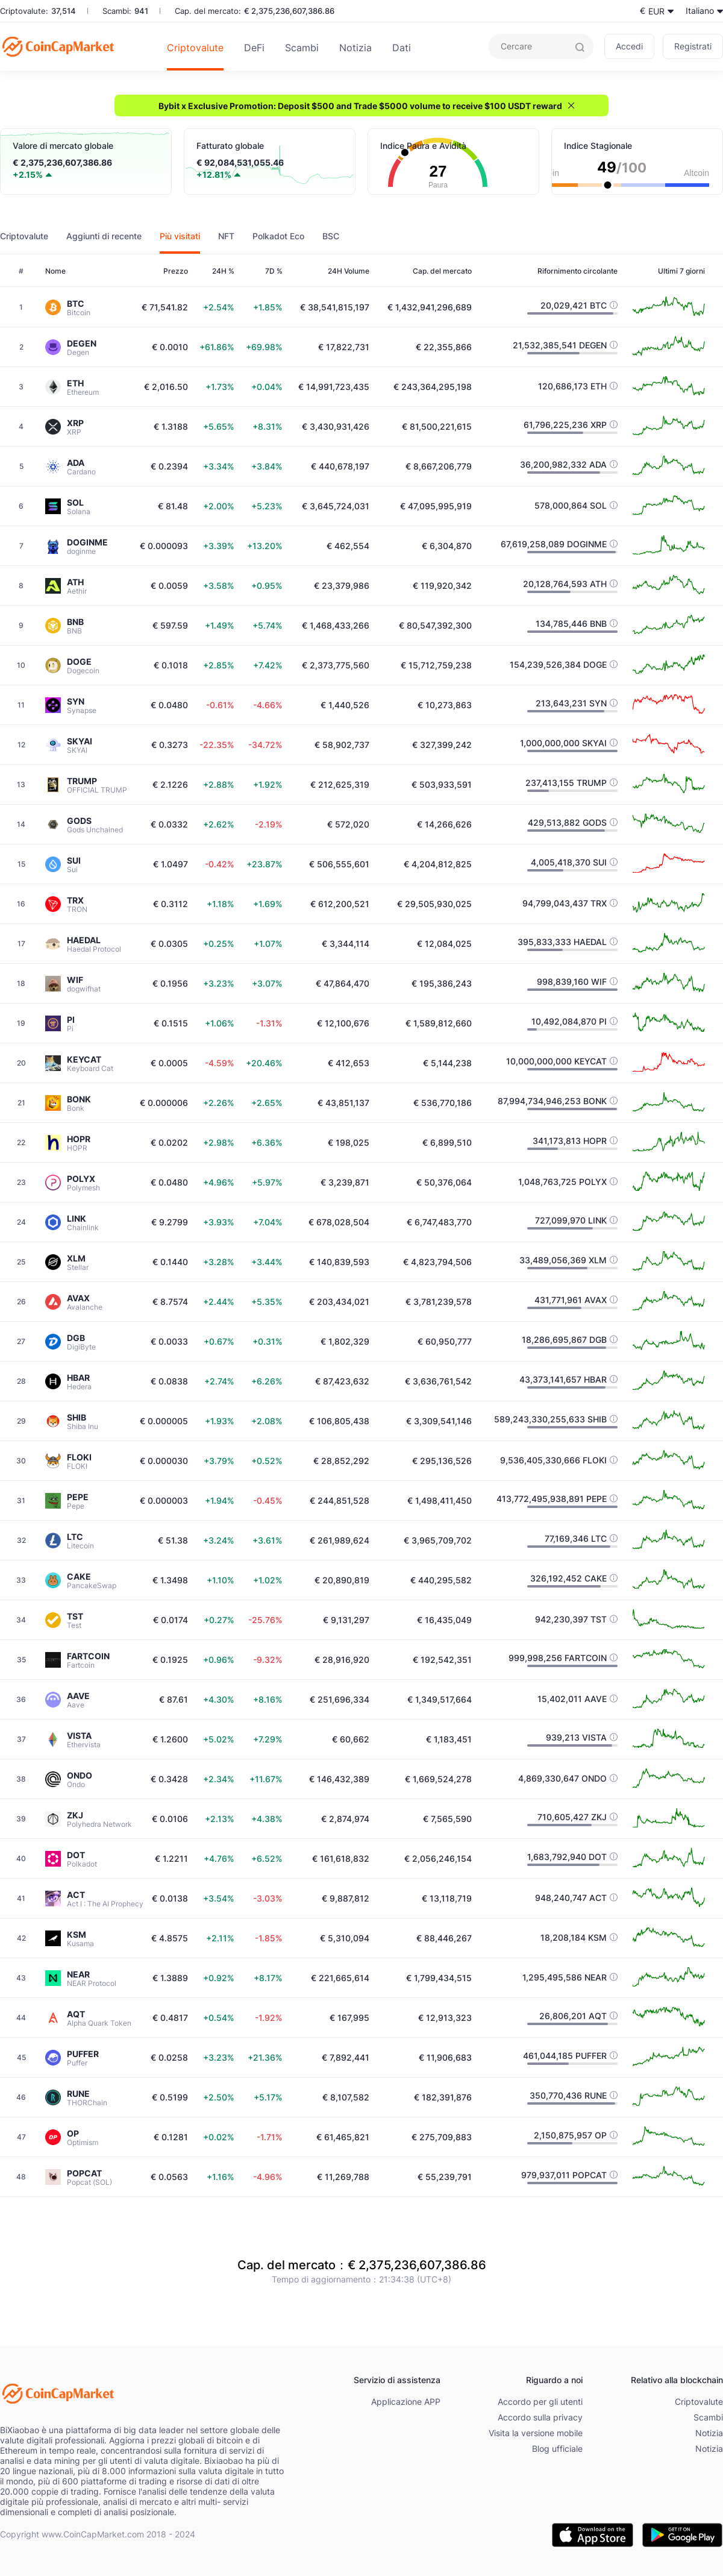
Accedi (629, 46)
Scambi (302, 48)
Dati (401, 48)
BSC (330, 236)
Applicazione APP (405, 2401)
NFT (226, 236)
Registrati (693, 46)
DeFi (254, 48)
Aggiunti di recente (104, 236)
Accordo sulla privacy (540, 2417)
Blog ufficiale (557, 2448)
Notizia (355, 48)
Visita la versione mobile (536, 2433)
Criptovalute (195, 48)
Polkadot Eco (278, 236)
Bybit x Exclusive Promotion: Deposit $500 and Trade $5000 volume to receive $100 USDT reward (360, 106)
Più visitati (180, 236)
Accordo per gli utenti (540, 2401)
